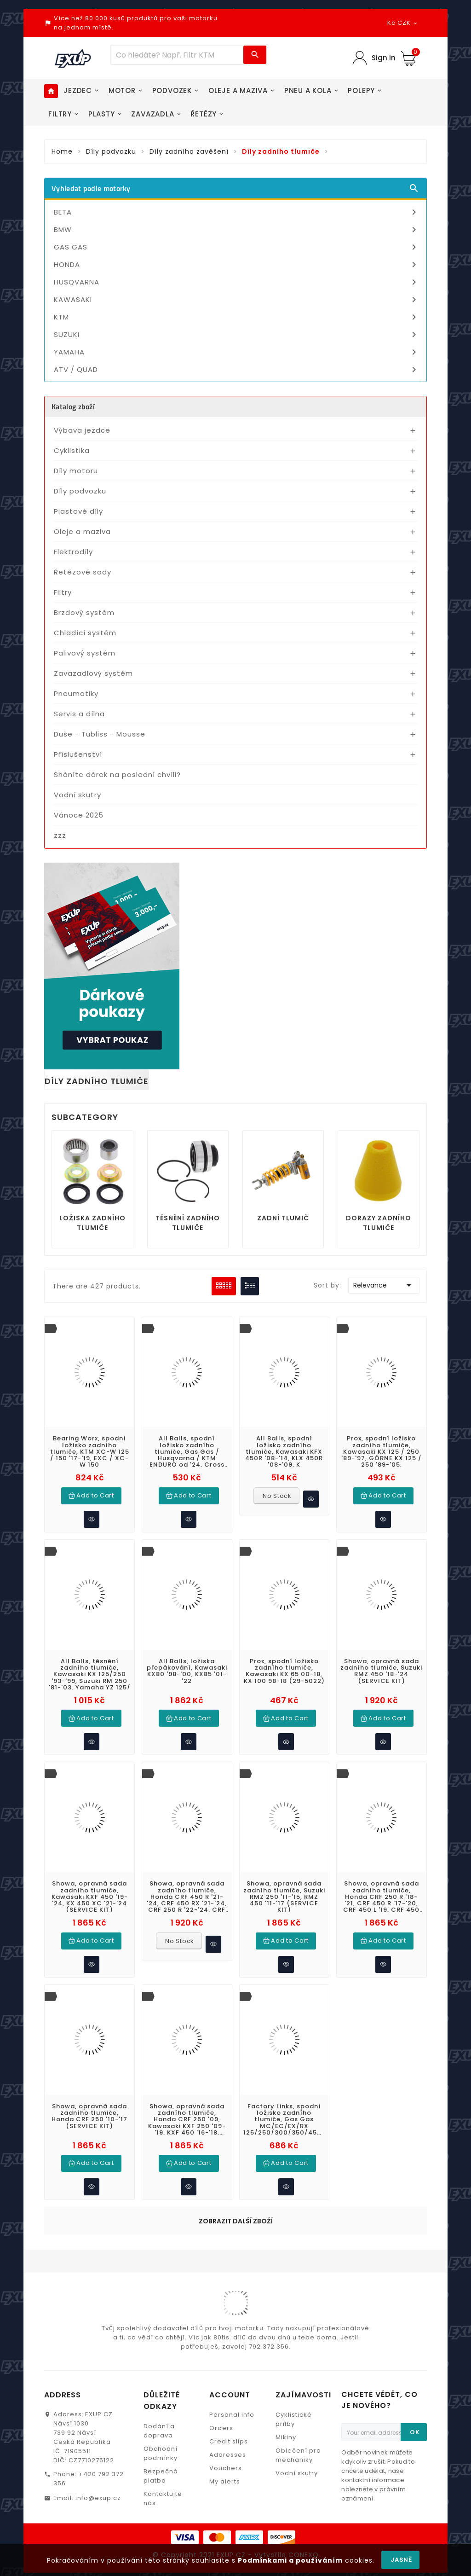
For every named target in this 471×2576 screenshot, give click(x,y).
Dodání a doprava (159, 2424)
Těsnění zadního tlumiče (187, 1222)
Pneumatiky (76, 693)
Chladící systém (85, 633)
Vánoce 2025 (78, 815)
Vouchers (225, 2461)
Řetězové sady (82, 572)
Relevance (383, 1285)
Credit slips (228, 2435)
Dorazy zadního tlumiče (378, 1222)
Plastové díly (78, 511)
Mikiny (286, 2430)
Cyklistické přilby (294, 2413)
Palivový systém (84, 653)
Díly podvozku (80, 491)
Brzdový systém (84, 612)
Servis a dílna (79, 714)
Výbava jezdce (82, 430)
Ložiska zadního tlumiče (92, 1222)
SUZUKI (236, 334)
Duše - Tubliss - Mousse (99, 734)
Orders (221, 2421)
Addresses (227, 2448)
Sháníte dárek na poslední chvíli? (117, 774)
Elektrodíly (73, 552)
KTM (236, 317)
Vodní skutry (77, 795)
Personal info (231, 2408)
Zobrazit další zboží (236, 2214)
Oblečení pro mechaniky (298, 2449)
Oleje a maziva (82, 531)
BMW (236, 229)
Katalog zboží (73, 406)
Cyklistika (72, 450)
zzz (60, 835)
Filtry (63, 592)
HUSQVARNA (236, 282)
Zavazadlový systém (93, 673)
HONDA (236, 264)
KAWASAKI (236, 299)
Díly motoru (76, 471)
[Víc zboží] (177, 55)
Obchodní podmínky (161, 2447)
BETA (236, 212)
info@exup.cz (98, 2491)
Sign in (384, 58)
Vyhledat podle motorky (235, 188)
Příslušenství (78, 754)
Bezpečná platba (161, 2469)
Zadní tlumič (283, 1218)
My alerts (224, 2475)
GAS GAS (236, 247)
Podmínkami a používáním (290, 2560)
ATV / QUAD (236, 369)
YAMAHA (236, 352)
